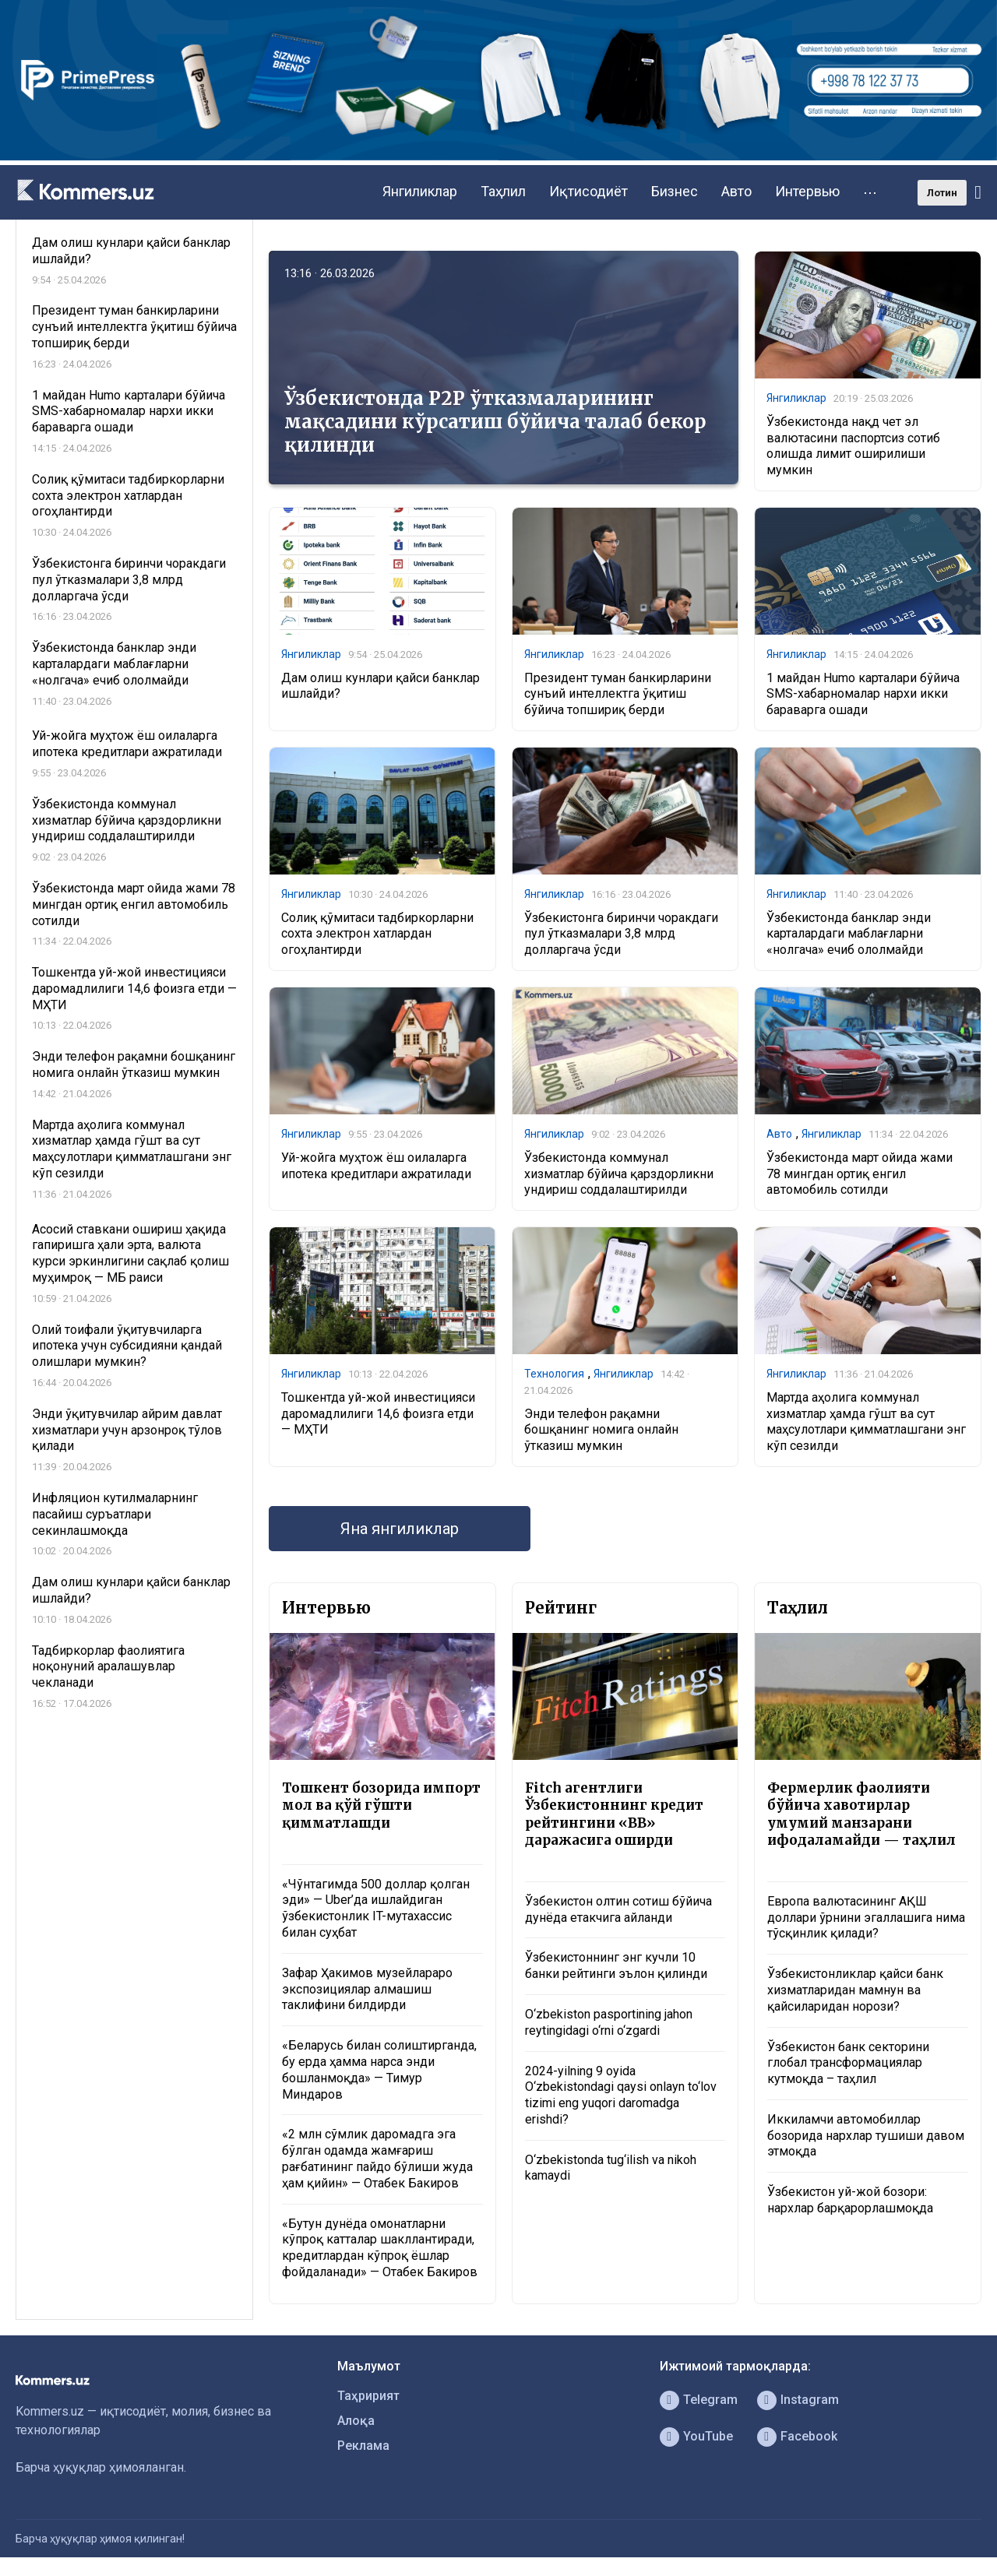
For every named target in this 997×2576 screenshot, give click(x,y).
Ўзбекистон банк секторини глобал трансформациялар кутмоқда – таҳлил (848, 2063)
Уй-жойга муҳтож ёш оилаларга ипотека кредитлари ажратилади (376, 1165)
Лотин (942, 193)
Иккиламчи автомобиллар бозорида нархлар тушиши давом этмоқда (865, 2135)
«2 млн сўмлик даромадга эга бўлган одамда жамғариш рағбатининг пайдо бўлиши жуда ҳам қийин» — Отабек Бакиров (377, 2158)
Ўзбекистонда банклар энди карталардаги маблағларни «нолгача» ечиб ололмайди (848, 934)
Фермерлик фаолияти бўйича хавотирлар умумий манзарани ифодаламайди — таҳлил (861, 1813)
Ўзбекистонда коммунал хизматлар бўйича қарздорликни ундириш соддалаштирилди (618, 1174)
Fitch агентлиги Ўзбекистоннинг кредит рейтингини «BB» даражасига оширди (614, 1813)
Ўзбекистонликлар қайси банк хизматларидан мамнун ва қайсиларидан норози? (855, 1990)
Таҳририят (368, 2395)
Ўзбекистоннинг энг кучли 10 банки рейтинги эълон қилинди (616, 1965)
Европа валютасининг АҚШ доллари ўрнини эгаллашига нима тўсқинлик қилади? (866, 1917)
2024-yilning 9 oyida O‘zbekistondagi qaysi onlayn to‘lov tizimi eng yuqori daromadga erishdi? (621, 2095)
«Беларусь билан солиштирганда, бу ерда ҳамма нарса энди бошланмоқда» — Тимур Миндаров (379, 2069)
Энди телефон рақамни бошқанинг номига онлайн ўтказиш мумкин (601, 1430)
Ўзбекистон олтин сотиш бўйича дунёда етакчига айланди (618, 1909)
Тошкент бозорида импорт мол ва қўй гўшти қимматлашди (381, 1805)
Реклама (363, 2445)
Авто (736, 191)
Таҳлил (503, 191)
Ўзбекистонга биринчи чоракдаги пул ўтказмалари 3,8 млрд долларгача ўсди (621, 934)
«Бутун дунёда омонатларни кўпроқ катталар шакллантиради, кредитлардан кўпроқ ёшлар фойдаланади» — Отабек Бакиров (379, 2247)
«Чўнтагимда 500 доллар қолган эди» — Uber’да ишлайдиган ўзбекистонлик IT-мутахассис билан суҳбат (376, 1908)
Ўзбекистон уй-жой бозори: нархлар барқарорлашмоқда (850, 2199)
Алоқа (356, 2420)
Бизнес (674, 191)
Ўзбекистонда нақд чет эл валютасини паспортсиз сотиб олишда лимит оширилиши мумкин (853, 445)
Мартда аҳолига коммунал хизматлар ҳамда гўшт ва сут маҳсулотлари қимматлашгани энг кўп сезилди (866, 1421)
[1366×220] (498, 156)
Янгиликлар (419, 191)
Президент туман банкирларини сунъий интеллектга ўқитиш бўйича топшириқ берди (617, 694)
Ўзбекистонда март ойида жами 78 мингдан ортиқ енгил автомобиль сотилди (859, 1174)
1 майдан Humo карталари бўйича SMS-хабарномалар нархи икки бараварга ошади (863, 694)
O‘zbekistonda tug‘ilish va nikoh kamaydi (610, 2168)
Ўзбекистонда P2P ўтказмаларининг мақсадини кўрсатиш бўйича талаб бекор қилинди (495, 421)
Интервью (807, 191)
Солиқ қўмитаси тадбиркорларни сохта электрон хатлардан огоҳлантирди (377, 934)
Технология (554, 1373)
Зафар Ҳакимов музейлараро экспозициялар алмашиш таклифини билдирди (367, 1989)
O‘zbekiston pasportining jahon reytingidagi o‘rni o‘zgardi (608, 2022)
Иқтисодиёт (588, 191)
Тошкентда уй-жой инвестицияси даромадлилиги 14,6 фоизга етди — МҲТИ (378, 1414)
